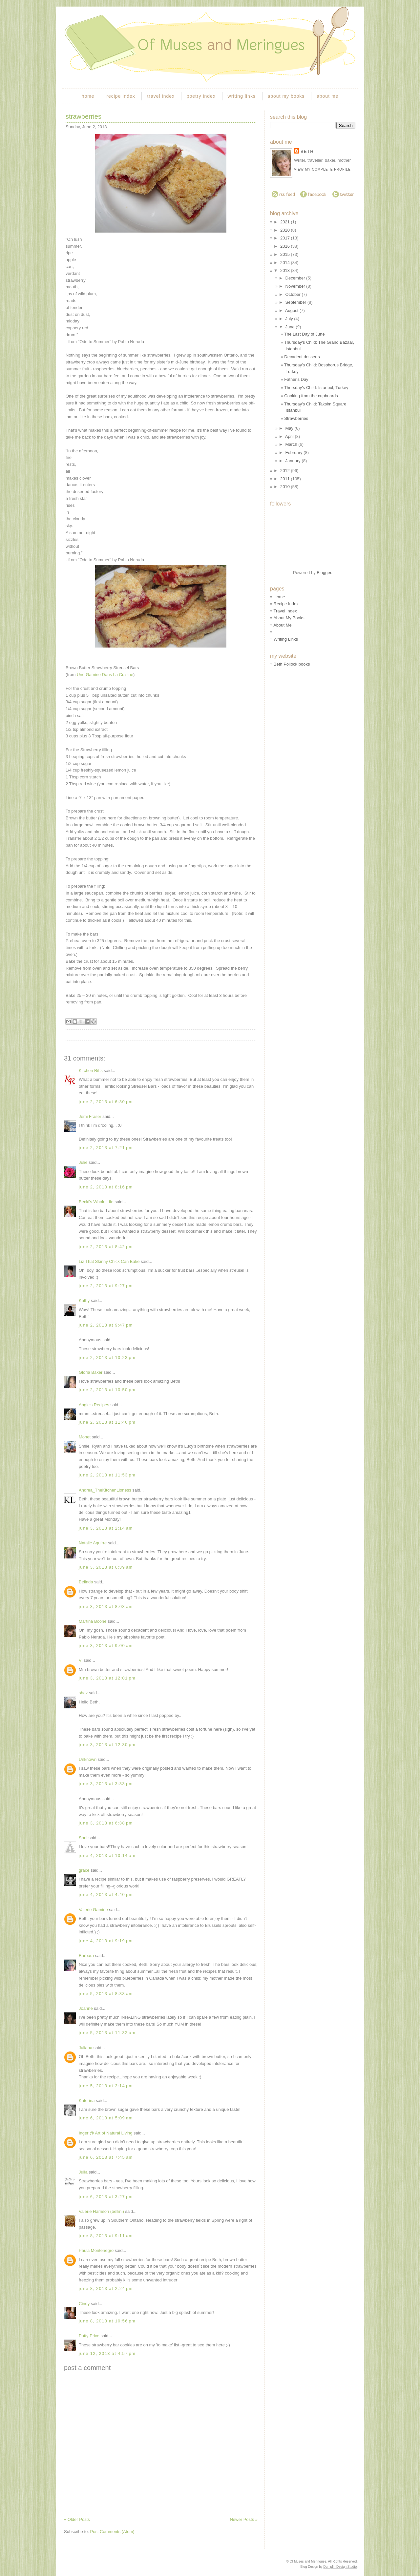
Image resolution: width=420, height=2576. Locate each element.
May (290, 428)
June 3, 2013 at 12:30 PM (107, 1744)
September (296, 302)
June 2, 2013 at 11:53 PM (107, 1475)
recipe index (120, 96)
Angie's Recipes (94, 1404)
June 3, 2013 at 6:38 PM (106, 1823)
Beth (307, 151)
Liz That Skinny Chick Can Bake (109, 1261)
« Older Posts (77, 2519)
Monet (85, 1436)
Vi (80, 1660)
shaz (83, 1692)
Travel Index (285, 610)
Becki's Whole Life (96, 1201)
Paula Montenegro (96, 2250)
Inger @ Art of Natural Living (106, 2133)
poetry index (201, 96)
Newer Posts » (244, 2519)
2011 (285, 478)
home (88, 96)
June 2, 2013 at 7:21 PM (106, 1147)
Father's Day (296, 379)
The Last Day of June (304, 334)
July (289, 318)
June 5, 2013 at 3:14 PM (106, 2085)
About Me (282, 625)
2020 (285, 230)
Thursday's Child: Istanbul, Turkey (316, 387)
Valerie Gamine (93, 1909)
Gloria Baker (90, 1372)
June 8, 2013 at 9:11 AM (106, 2235)
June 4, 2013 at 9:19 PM (106, 1940)
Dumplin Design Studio (340, 2566)
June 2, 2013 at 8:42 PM (106, 1246)
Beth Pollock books (292, 664)
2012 (285, 470)
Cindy (84, 2303)
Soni (83, 1837)
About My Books (288, 617)
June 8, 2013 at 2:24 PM (106, 2288)
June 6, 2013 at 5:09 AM (106, 2117)
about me (327, 96)
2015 (285, 254)
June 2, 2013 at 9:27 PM (106, 1285)
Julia (83, 2172)
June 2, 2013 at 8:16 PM (106, 1187)
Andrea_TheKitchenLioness (105, 1490)
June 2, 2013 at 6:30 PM (106, 1101)
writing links (242, 96)
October (293, 294)
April (290, 436)
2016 (285, 246)
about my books (286, 96)
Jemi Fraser (90, 1116)
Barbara (86, 1955)
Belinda (86, 1581)
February (294, 452)
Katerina (86, 2100)
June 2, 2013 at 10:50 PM (107, 1389)
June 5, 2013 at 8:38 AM (106, 1993)
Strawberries (83, 116)
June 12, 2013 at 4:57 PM (107, 2353)
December (295, 278)
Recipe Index (286, 603)
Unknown (87, 1759)
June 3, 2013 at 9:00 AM (106, 1645)
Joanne (86, 2008)
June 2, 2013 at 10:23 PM (107, 1357)
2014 (285, 262)
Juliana (85, 2047)
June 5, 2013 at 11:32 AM (107, 2032)
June (290, 326)
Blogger (324, 572)
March (292, 444)
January (293, 460)
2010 (285, 486)
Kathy (84, 1300)
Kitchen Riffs (91, 1070)
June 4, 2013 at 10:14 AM (107, 1855)
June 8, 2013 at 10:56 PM (107, 2320)
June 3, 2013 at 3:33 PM (106, 1783)
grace (84, 1870)
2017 (285, 238)
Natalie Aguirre (93, 1542)
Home (279, 596)
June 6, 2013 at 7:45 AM (106, 2157)
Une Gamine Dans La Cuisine (105, 674)
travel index (161, 96)
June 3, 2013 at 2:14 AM (106, 1528)
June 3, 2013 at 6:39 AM (106, 1567)
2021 (285, 221)
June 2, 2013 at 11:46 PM (107, 1422)
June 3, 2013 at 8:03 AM (106, 1606)
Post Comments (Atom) (112, 2531)
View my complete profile (322, 169)
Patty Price (89, 2335)
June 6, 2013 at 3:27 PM (106, 2196)
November (295, 286)
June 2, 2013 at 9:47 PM (106, 1325)
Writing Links (286, 639)
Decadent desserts (302, 356)
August (292, 310)
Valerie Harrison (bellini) (101, 2211)
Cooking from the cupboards (311, 395)
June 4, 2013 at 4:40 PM (106, 1894)
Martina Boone (93, 1621)
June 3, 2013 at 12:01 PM (107, 1678)
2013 (285, 270)
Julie (83, 1162)
